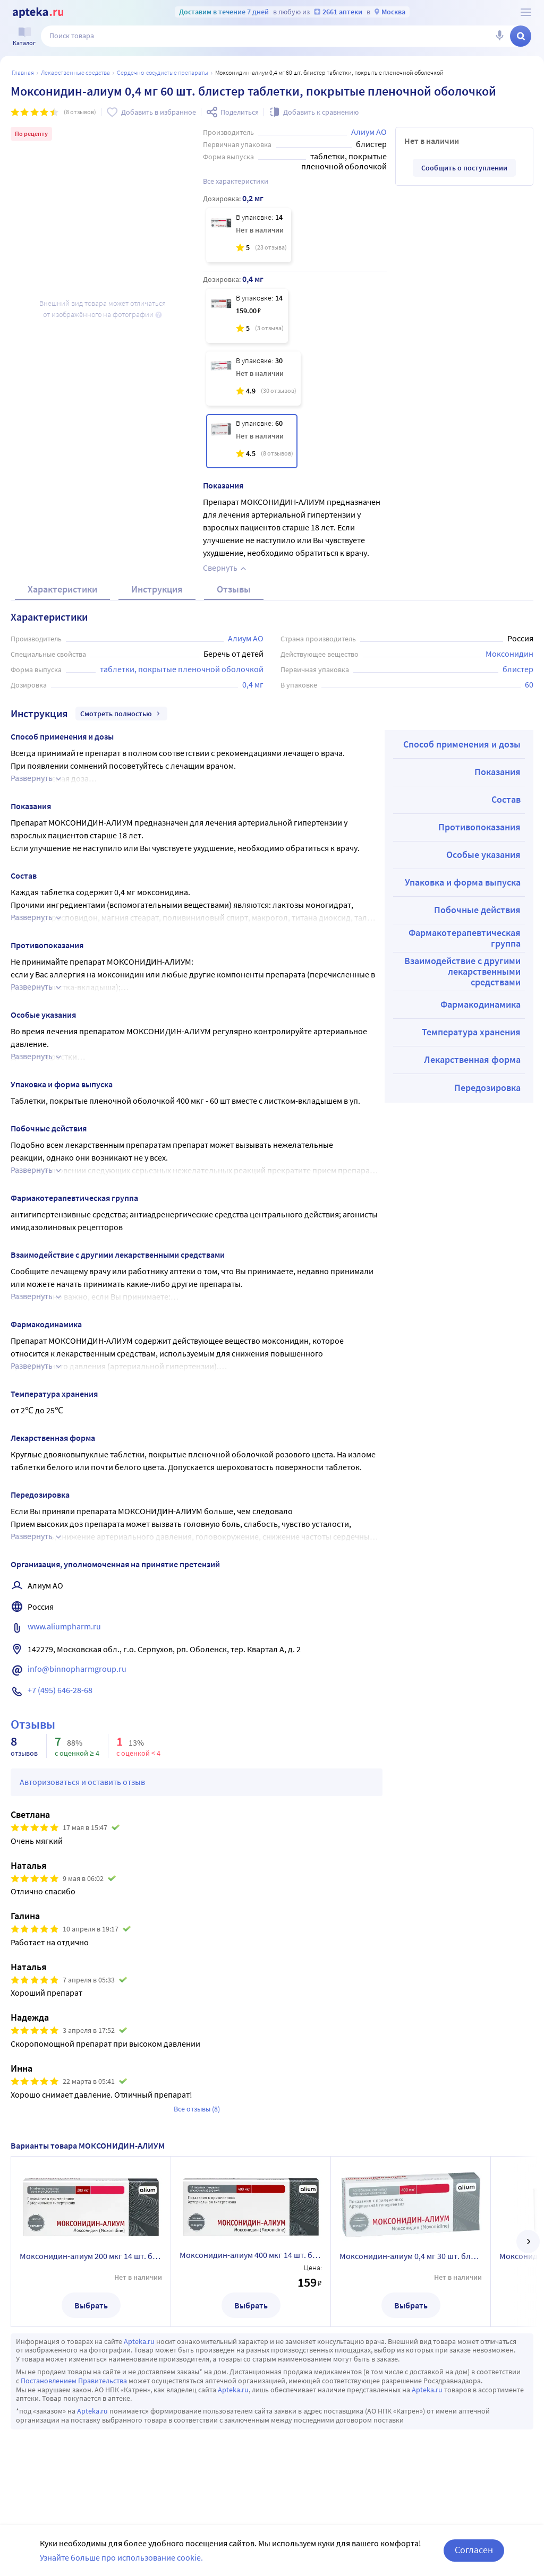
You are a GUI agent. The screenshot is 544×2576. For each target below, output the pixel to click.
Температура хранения (471, 1032)
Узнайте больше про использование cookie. (121, 2557)
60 (529, 684)
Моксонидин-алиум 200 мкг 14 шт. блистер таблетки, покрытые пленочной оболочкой (91, 2256)
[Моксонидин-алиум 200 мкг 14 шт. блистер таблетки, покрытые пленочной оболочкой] (248, 235)
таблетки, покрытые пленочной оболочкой (182, 669)
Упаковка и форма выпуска (463, 882)
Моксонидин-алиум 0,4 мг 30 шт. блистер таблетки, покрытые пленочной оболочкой (410, 2256)
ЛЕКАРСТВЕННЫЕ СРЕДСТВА (75, 72)
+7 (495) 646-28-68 (60, 1690)
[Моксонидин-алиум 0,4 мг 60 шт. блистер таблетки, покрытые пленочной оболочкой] (251, 441)
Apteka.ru (139, 2341)
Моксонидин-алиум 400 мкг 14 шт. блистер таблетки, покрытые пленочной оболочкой (251, 2254)
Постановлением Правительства (74, 2380)
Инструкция (157, 589)
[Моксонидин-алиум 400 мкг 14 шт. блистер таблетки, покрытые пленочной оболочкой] (247, 316)
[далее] (528, 2241)
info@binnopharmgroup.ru (77, 1668)
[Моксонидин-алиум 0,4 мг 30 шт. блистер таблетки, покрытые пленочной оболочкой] (253, 379)
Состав (506, 799)
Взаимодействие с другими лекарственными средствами (462, 971)
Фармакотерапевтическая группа (465, 937)
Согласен (474, 2550)
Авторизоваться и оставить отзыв (82, 1781)
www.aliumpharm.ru (64, 1626)
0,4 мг (253, 684)
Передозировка (487, 1087)
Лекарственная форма (472, 1059)
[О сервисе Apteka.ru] (526, 12)
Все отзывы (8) (197, 2109)
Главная (23, 72)
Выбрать (91, 2305)
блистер (518, 669)
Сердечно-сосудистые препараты (162, 72)
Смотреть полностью (121, 713)
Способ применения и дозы (462, 744)
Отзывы (234, 589)
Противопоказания (479, 827)
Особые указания (483, 854)
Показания (497, 772)
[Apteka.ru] (38, 12)
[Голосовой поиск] (499, 36)
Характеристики (62, 589)
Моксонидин (509, 653)
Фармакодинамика (480, 1004)
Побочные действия (477, 910)
